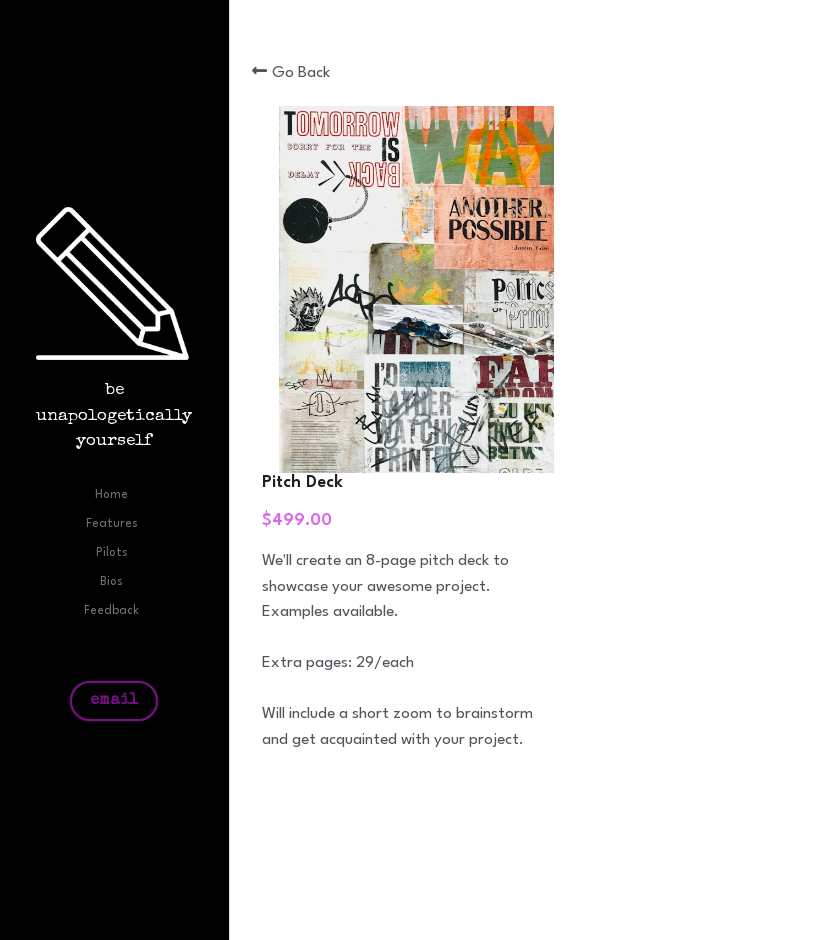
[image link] (114, 283)
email (114, 701)
